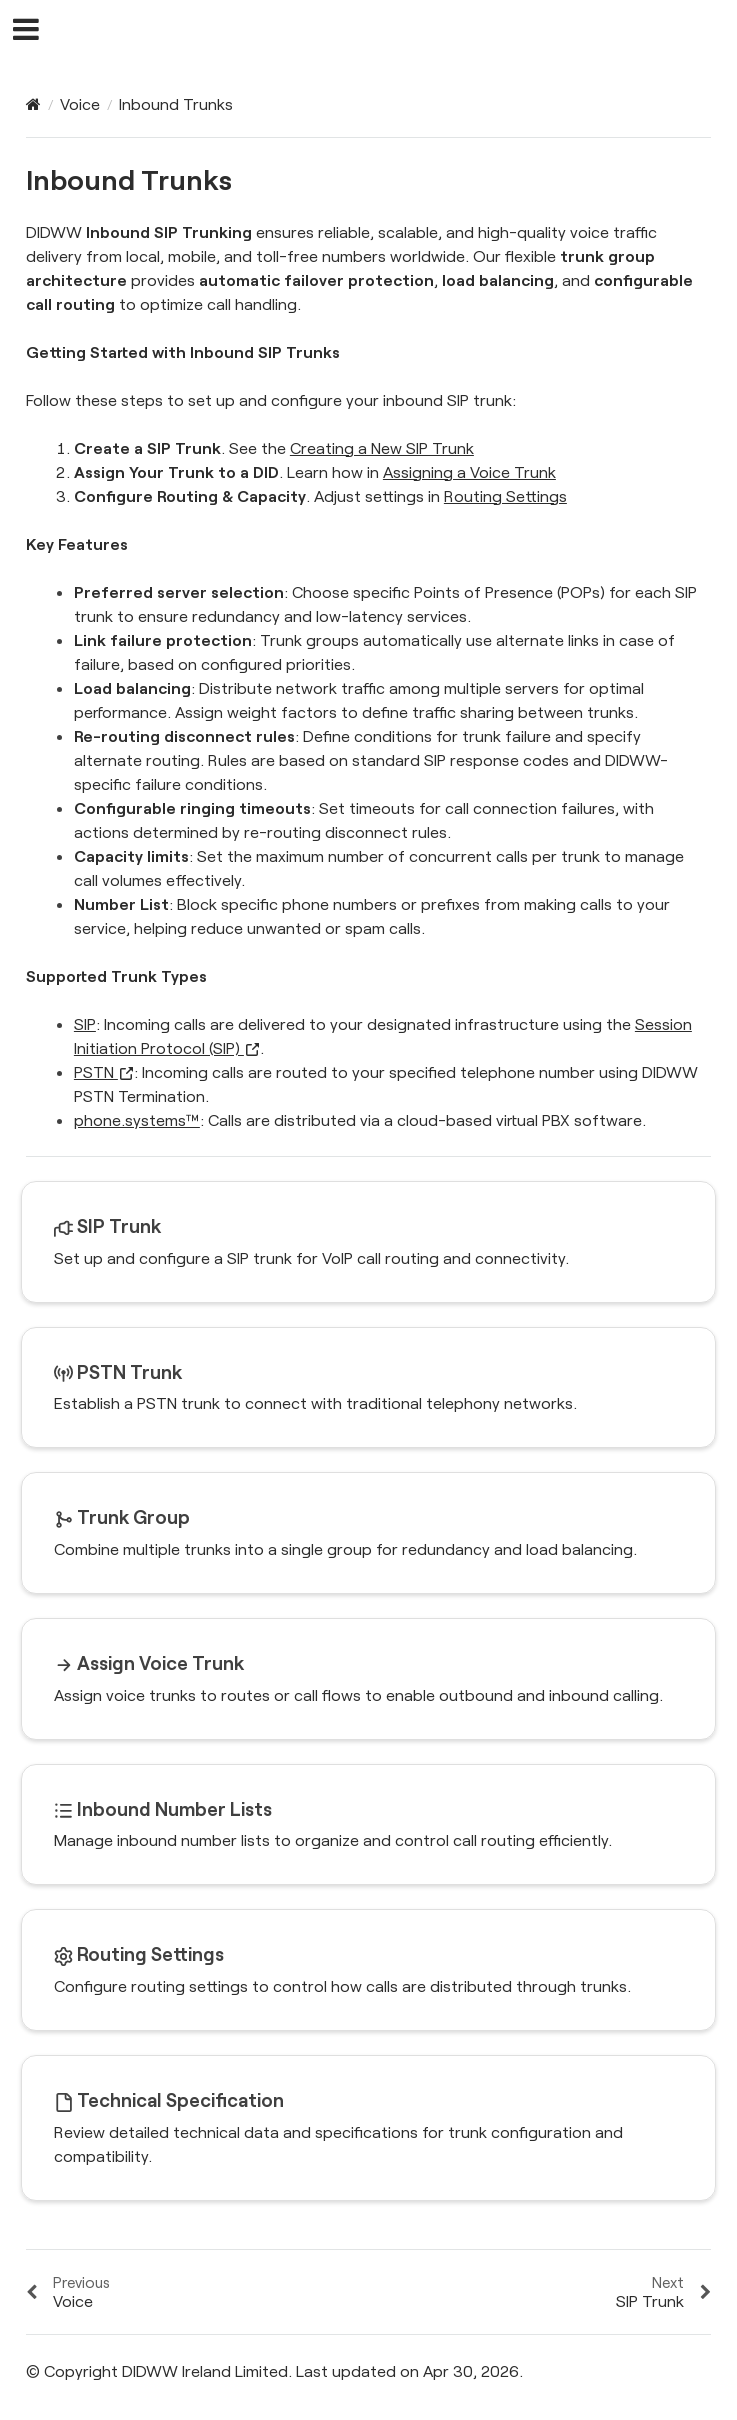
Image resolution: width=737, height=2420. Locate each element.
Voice (80, 103)
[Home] (33, 104)
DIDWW (381, 30)
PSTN (104, 1071)
